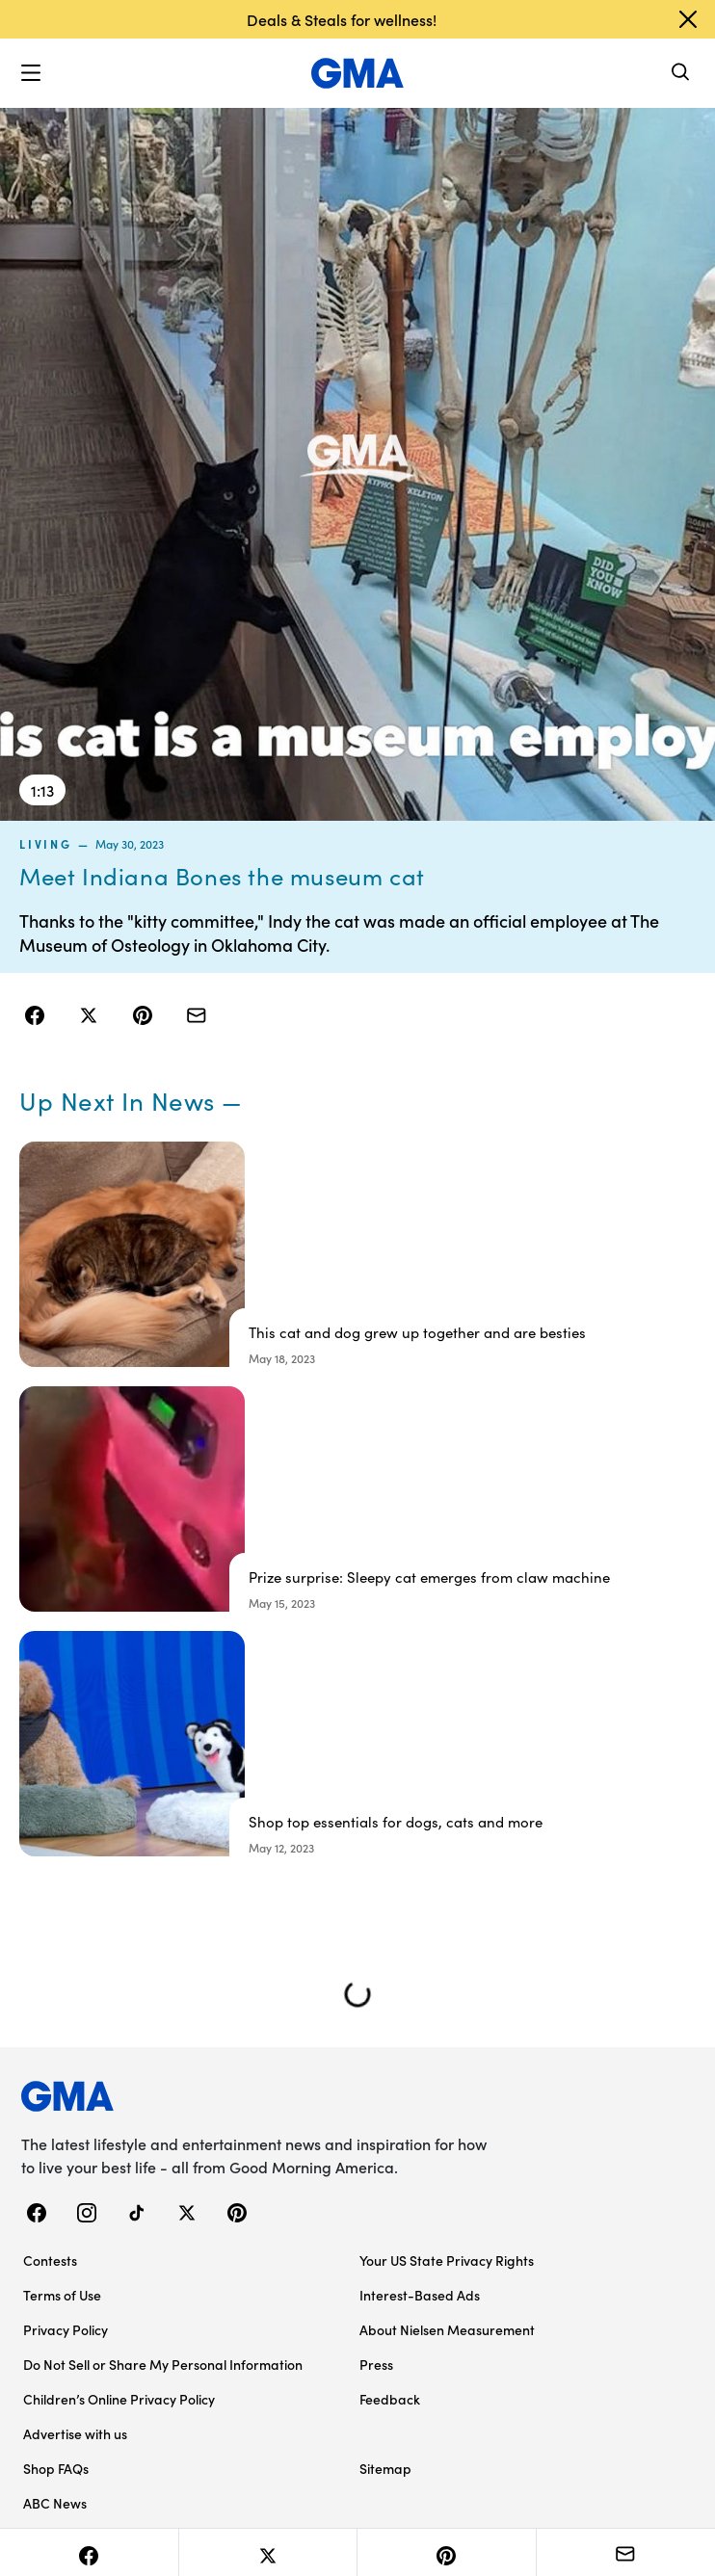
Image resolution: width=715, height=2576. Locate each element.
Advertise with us (75, 2433)
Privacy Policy (65, 2329)
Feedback (389, 2398)
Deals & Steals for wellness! (342, 19)
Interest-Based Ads (419, 2294)
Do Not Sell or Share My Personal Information (163, 2364)
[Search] (681, 74)
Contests (50, 2260)
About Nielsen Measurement (447, 2329)
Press (376, 2364)
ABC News (55, 2502)
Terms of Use (62, 2294)
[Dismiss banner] (688, 19)
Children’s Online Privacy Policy (119, 2398)
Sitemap (385, 2468)
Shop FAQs (56, 2468)
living (45, 844)
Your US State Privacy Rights (446, 2260)
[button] (30, 73)
